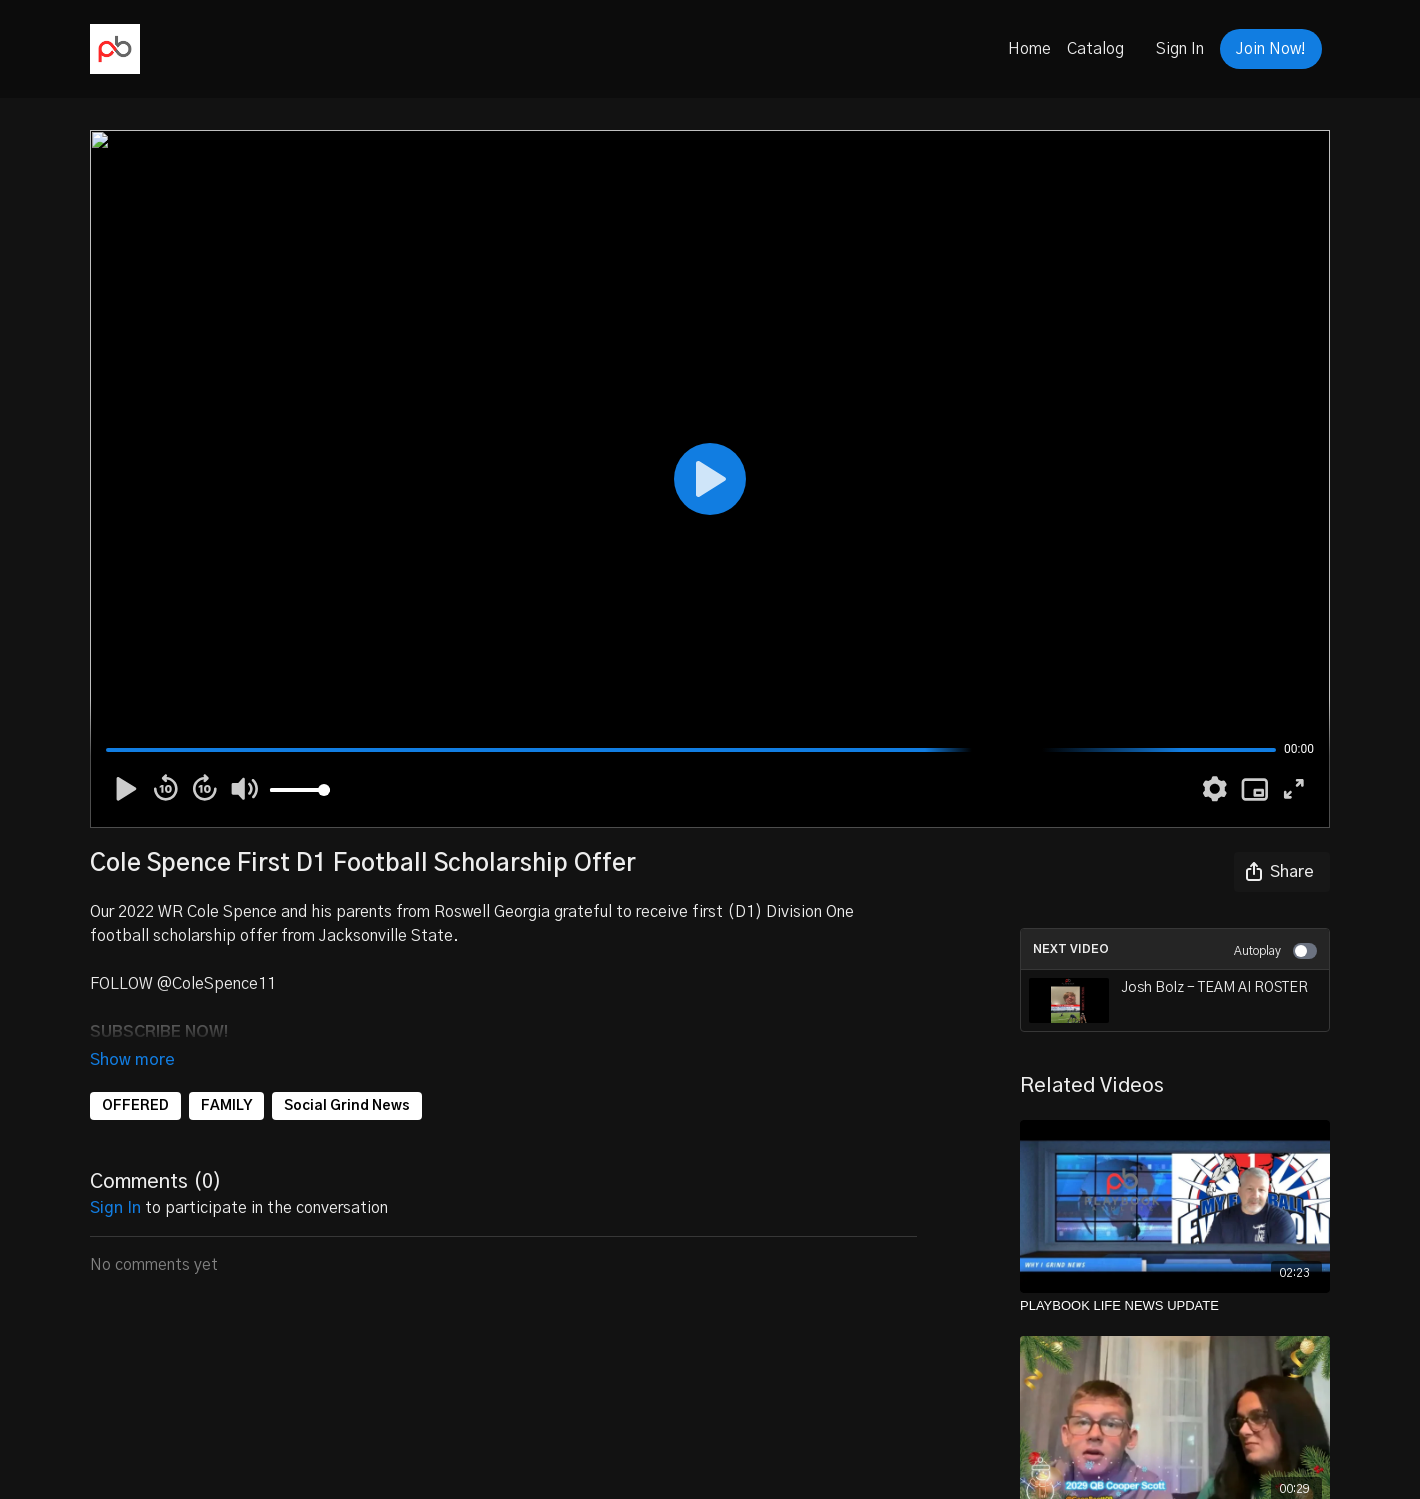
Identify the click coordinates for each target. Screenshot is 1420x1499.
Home (1029, 49)
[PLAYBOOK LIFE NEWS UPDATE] (1175, 1306)
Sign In (1180, 49)
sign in (115, 1180)
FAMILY (226, 1078)
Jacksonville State (386, 936)
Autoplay (1275, 951)
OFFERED (135, 1078)
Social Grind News (347, 1078)
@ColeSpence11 (216, 984)
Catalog (1095, 49)
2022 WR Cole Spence (199, 912)
